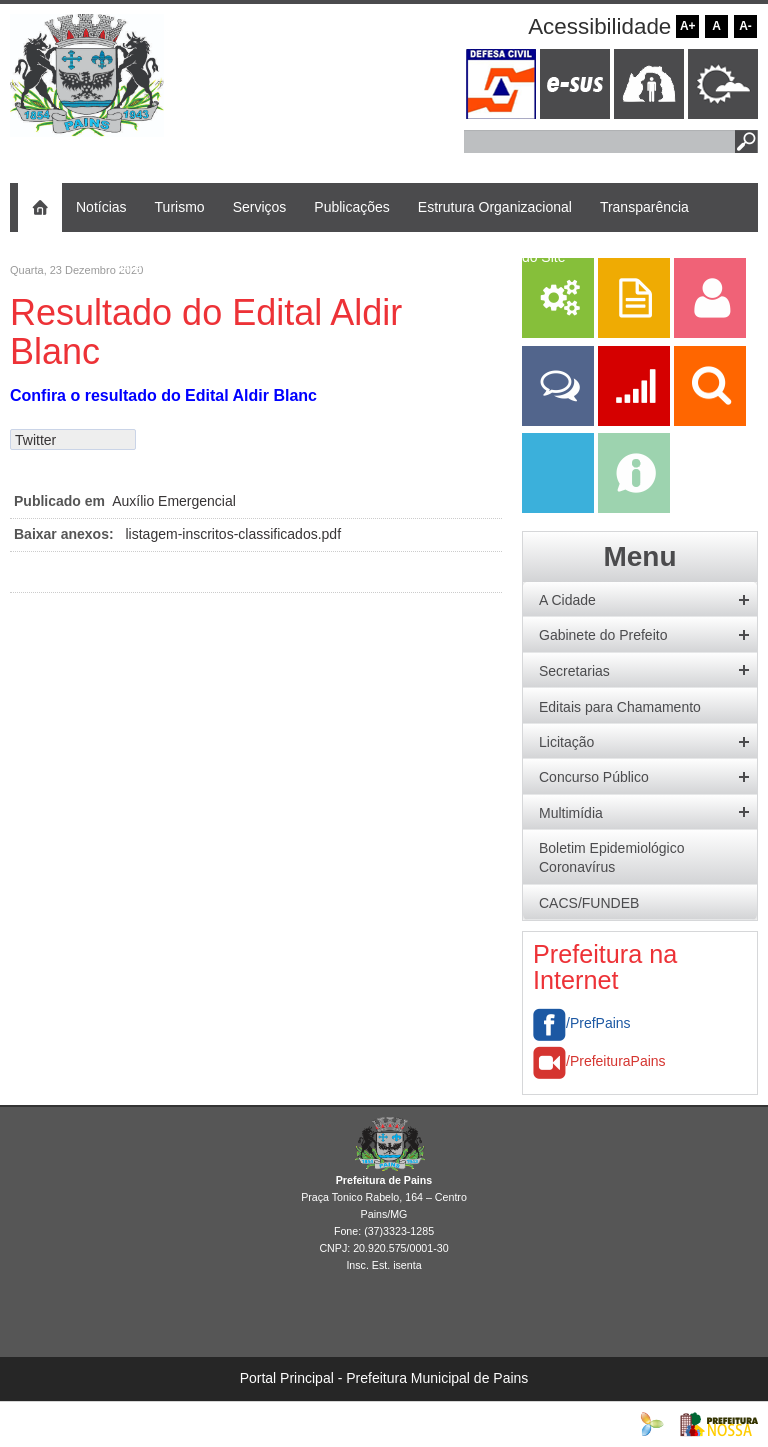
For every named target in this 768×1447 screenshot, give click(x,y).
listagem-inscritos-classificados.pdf (234, 534)
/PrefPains (582, 1023)
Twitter (35, 440)
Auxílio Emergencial (174, 501)
